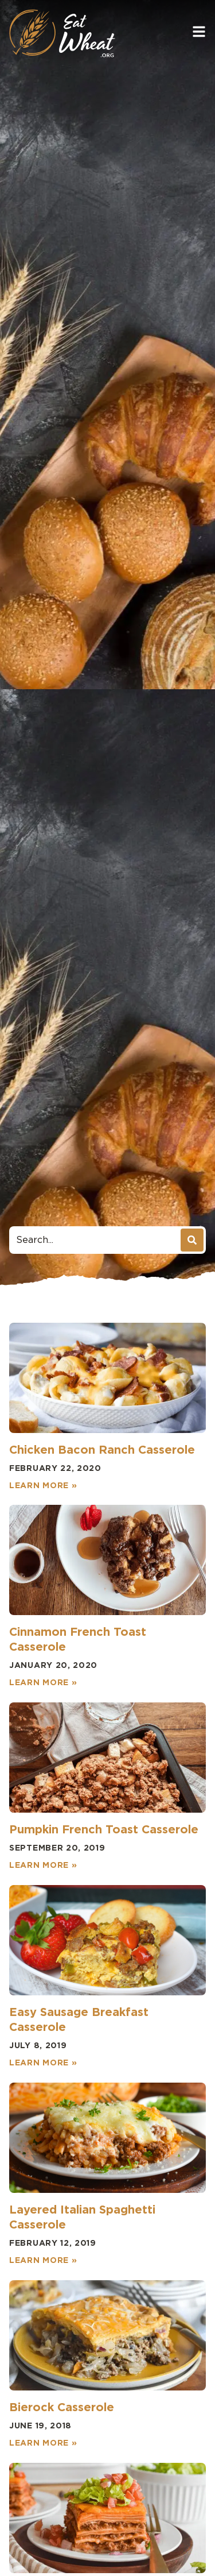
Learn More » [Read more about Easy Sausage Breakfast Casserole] (43, 2062)
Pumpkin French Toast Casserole (103, 1829)
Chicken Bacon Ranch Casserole (102, 1450)
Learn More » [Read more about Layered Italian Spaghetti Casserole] (43, 2260)
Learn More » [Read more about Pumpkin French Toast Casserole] (43, 1865)
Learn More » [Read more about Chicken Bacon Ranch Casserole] (43, 1485)
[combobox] (96, 1240)
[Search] (192, 1240)
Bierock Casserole (61, 2407)
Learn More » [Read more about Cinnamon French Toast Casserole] (43, 1682)
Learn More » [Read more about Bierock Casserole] (43, 2442)
